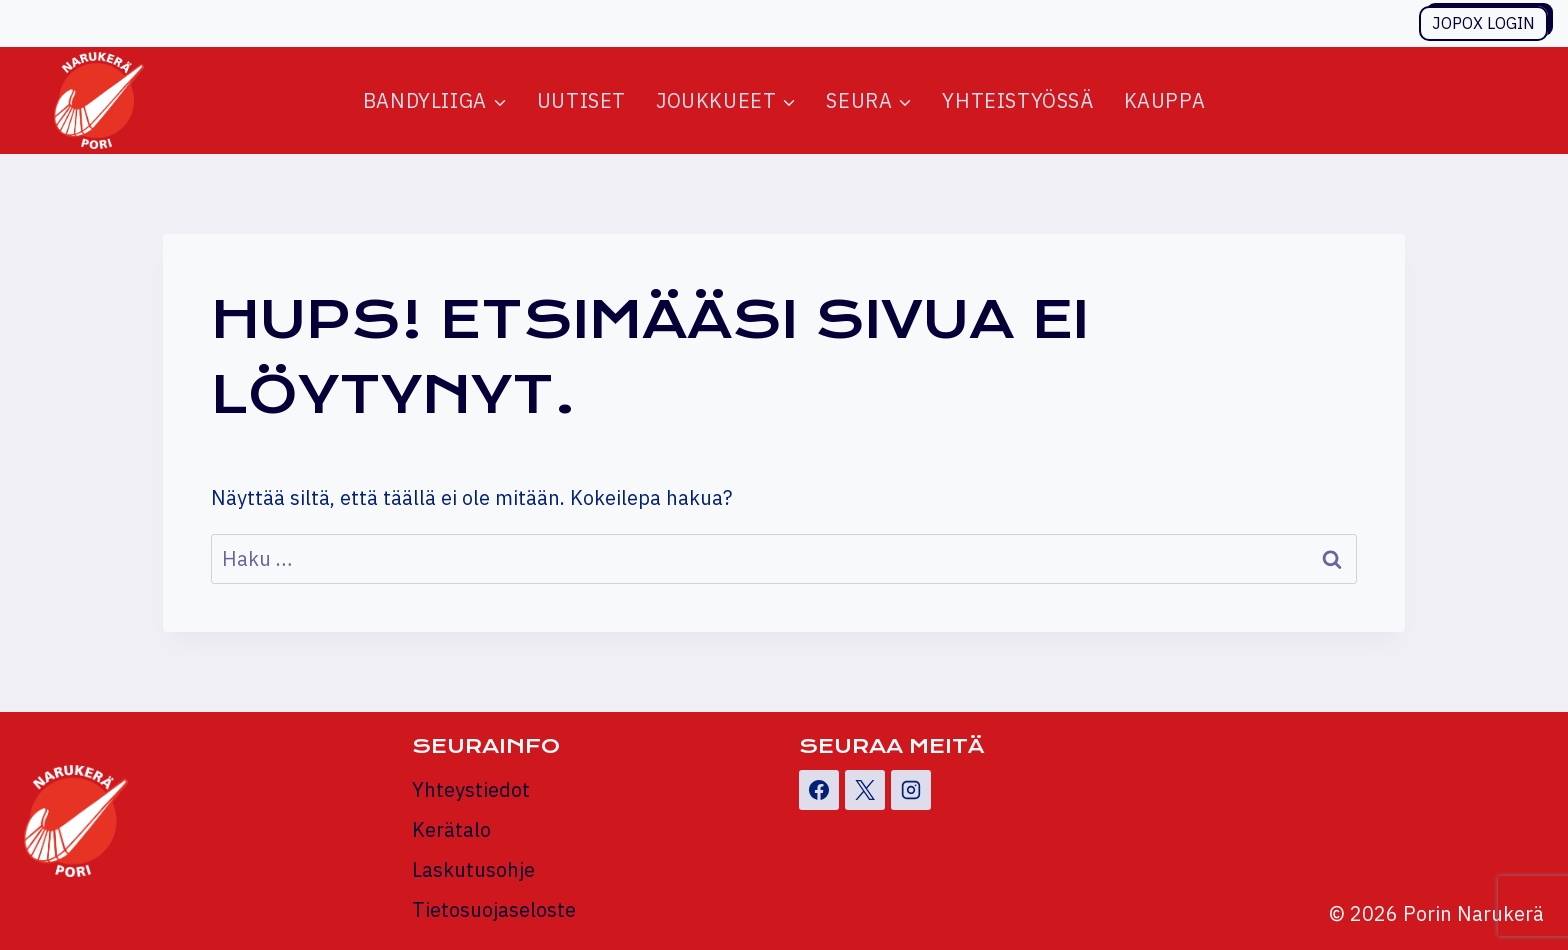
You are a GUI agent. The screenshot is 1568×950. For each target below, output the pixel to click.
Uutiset (581, 100)
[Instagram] (911, 790)
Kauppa (1165, 100)
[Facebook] (819, 790)
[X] (865, 790)
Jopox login (1483, 23)
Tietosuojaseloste (494, 909)
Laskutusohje (473, 869)
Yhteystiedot (471, 789)
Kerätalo (451, 829)
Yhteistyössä (1017, 100)
